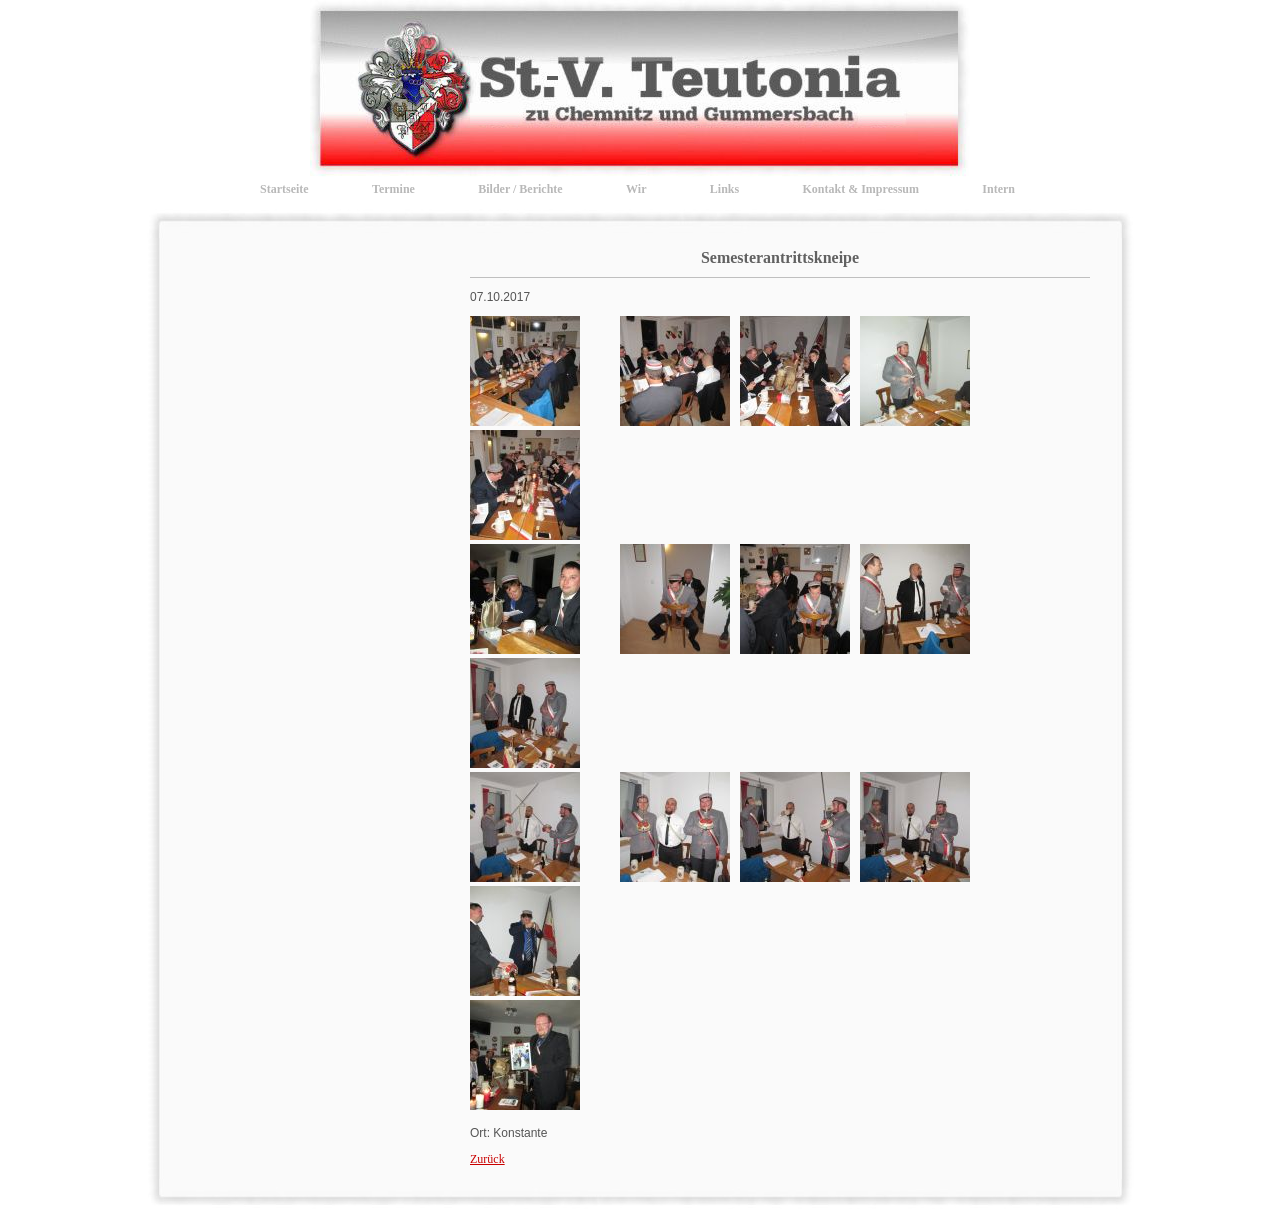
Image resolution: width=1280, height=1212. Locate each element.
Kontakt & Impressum (861, 189)
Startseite (284, 189)
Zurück (487, 1159)
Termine (393, 189)
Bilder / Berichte (520, 189)
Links (724, 189)
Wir (636, 189)
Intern (998, 189)
